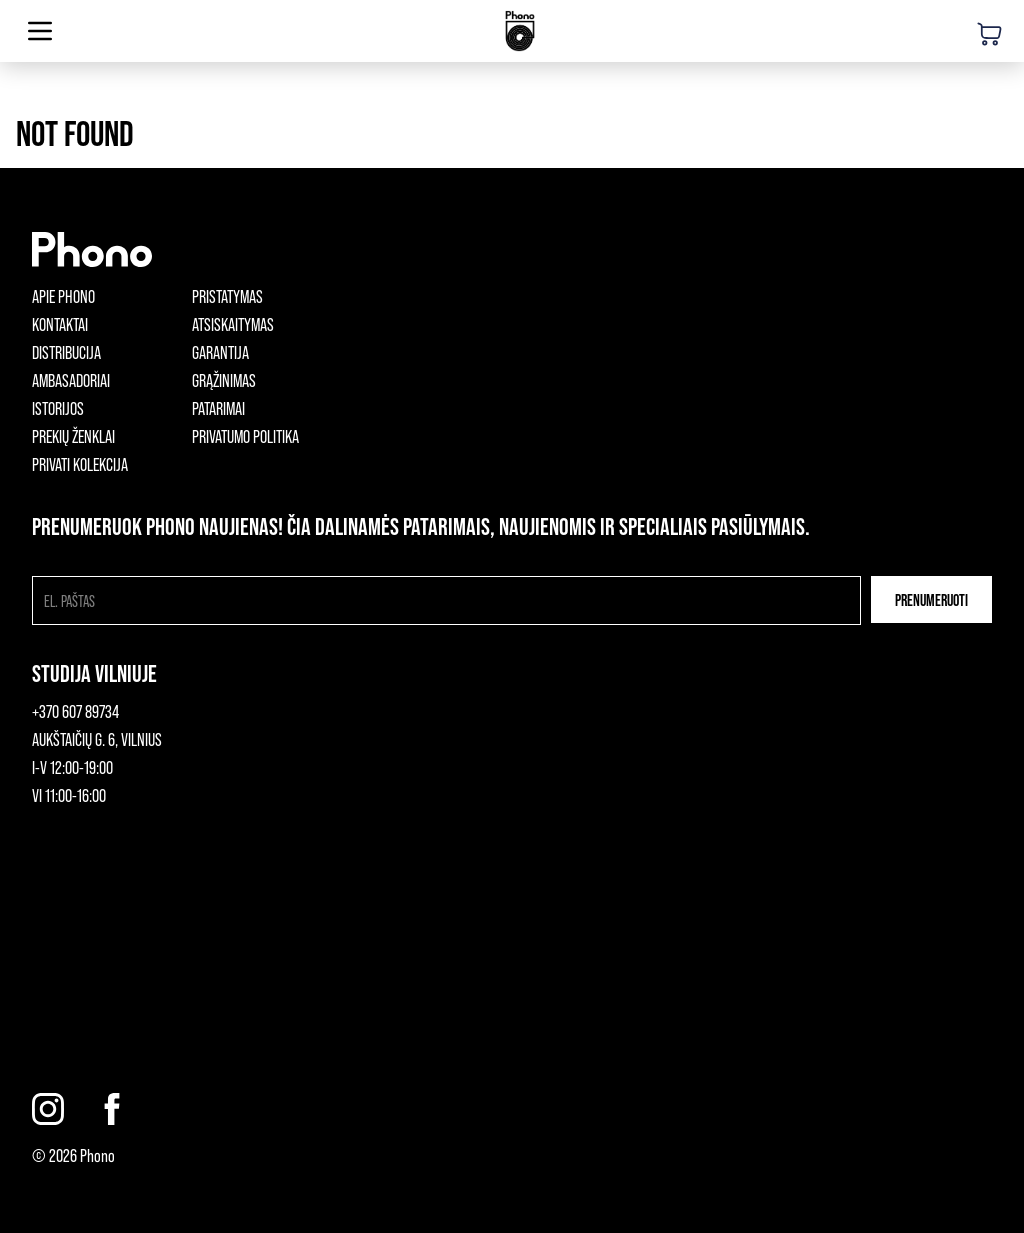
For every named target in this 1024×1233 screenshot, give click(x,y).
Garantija (220, 352)
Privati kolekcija (80, 464)
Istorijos (58, 408)
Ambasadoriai (71, 380)
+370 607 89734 (75, 711)
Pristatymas (227, 296)
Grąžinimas (224, 380)
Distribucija (66, 352)
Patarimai (218, 408)
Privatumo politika (245, 436)
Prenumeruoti (931, 599)
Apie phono (63, 296)
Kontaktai (60, 324)
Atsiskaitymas (233, 324)
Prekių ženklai (73, 436)
